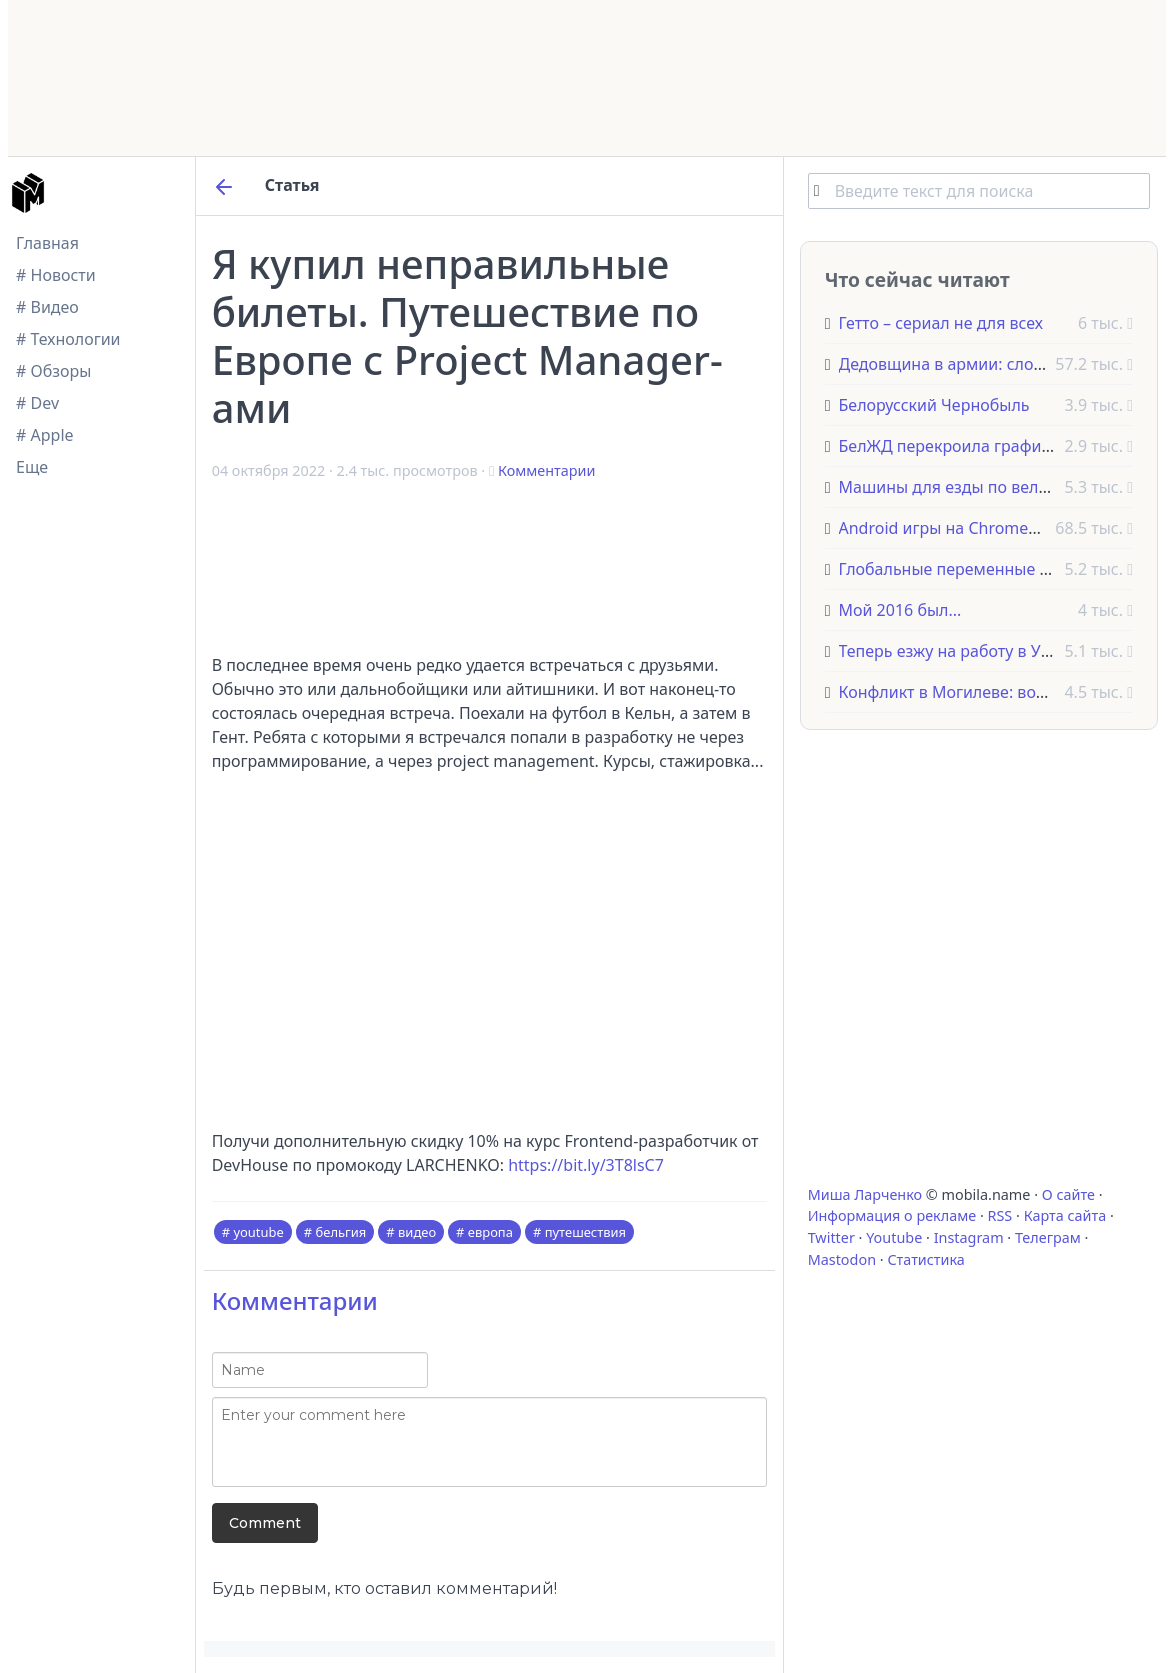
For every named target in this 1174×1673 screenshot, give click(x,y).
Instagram (969, 1237)
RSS (1000, 1215)
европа (490, 1232)
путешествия (585, 1232)
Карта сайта (1065, 1215)
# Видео (47, 307)
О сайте (1068, 1194)
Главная (47, 243)
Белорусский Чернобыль (934, 405)
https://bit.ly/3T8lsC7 (586, 1165)
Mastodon (842, 1259)
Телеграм (1048, 1237)
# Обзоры (53, 371)
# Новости (56, 275)
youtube (258, 1232)
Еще (32, 467)
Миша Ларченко (865, 1194)
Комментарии (546, 470)
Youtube (894, 1237)
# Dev (37, 403)
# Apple (45, 435)
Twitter (831, 1237)
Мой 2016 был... (900, 610)
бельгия (341, 1232)
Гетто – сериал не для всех (941, 323)
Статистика (925, 1259)
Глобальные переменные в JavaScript (982, 569)
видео (417, 1232)
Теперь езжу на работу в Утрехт (960, 651)
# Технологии (68, 339)
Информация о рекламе (892, 1215)
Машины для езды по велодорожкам (983, 487)
